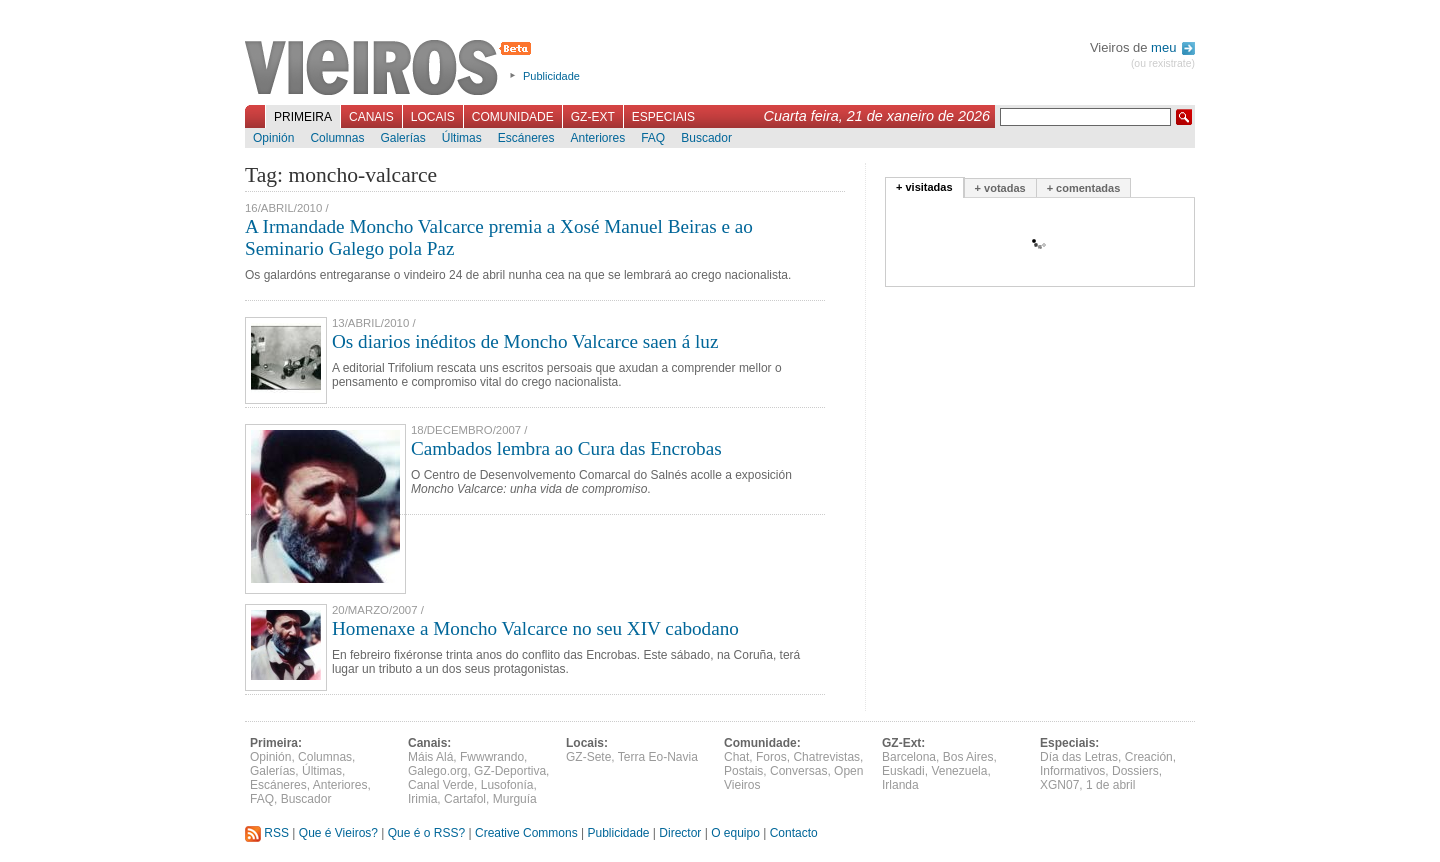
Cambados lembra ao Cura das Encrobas (566, 448)
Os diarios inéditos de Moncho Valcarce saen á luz (525, 341)
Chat (736, 757)
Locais (433, 117)
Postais (743, 771)
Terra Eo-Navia (658, 757)
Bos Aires (968, 757)
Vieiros (391, 69)
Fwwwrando (492, 757)
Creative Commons (526, 833)
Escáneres (526, 138)
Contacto (794, 833)
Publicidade (551, 76)
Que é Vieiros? (338, 833)
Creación (1149, 757)
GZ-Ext (593, 117)
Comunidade (513, 117)
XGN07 (1059, 785)
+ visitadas (924, 187)
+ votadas (1000, 188)
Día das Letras (1079, 757)
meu (1173, 47)
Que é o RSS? (426, 833)
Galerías (402, 138)
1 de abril (1110, 785)
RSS (267, 833)
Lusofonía (507, 785)
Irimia (422, 799)
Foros (771, 757)
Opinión (273, 138)
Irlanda (900, 785)
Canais (371, 117)
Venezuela (959, 771)
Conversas (798, 771)
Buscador (706, 138)
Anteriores (597, 138)
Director (680, 833)
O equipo (735, 833)
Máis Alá (430, 757)
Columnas (337, 138)
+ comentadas (1084, 188)
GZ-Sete (588, 757)
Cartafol (465, 799)
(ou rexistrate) (1163, 63)
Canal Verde (441, 785)
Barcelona (909, 757)
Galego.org (437, 771)
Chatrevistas (826, 757)
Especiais (663, 117)
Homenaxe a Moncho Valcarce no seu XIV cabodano (535, 628)
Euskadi (903, 771)
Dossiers (1135, 771)
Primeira (303, 117)
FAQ (653, 138)
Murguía (515, 799)
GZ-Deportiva (510, 771)
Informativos (1072, 771)
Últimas (462, 138)
